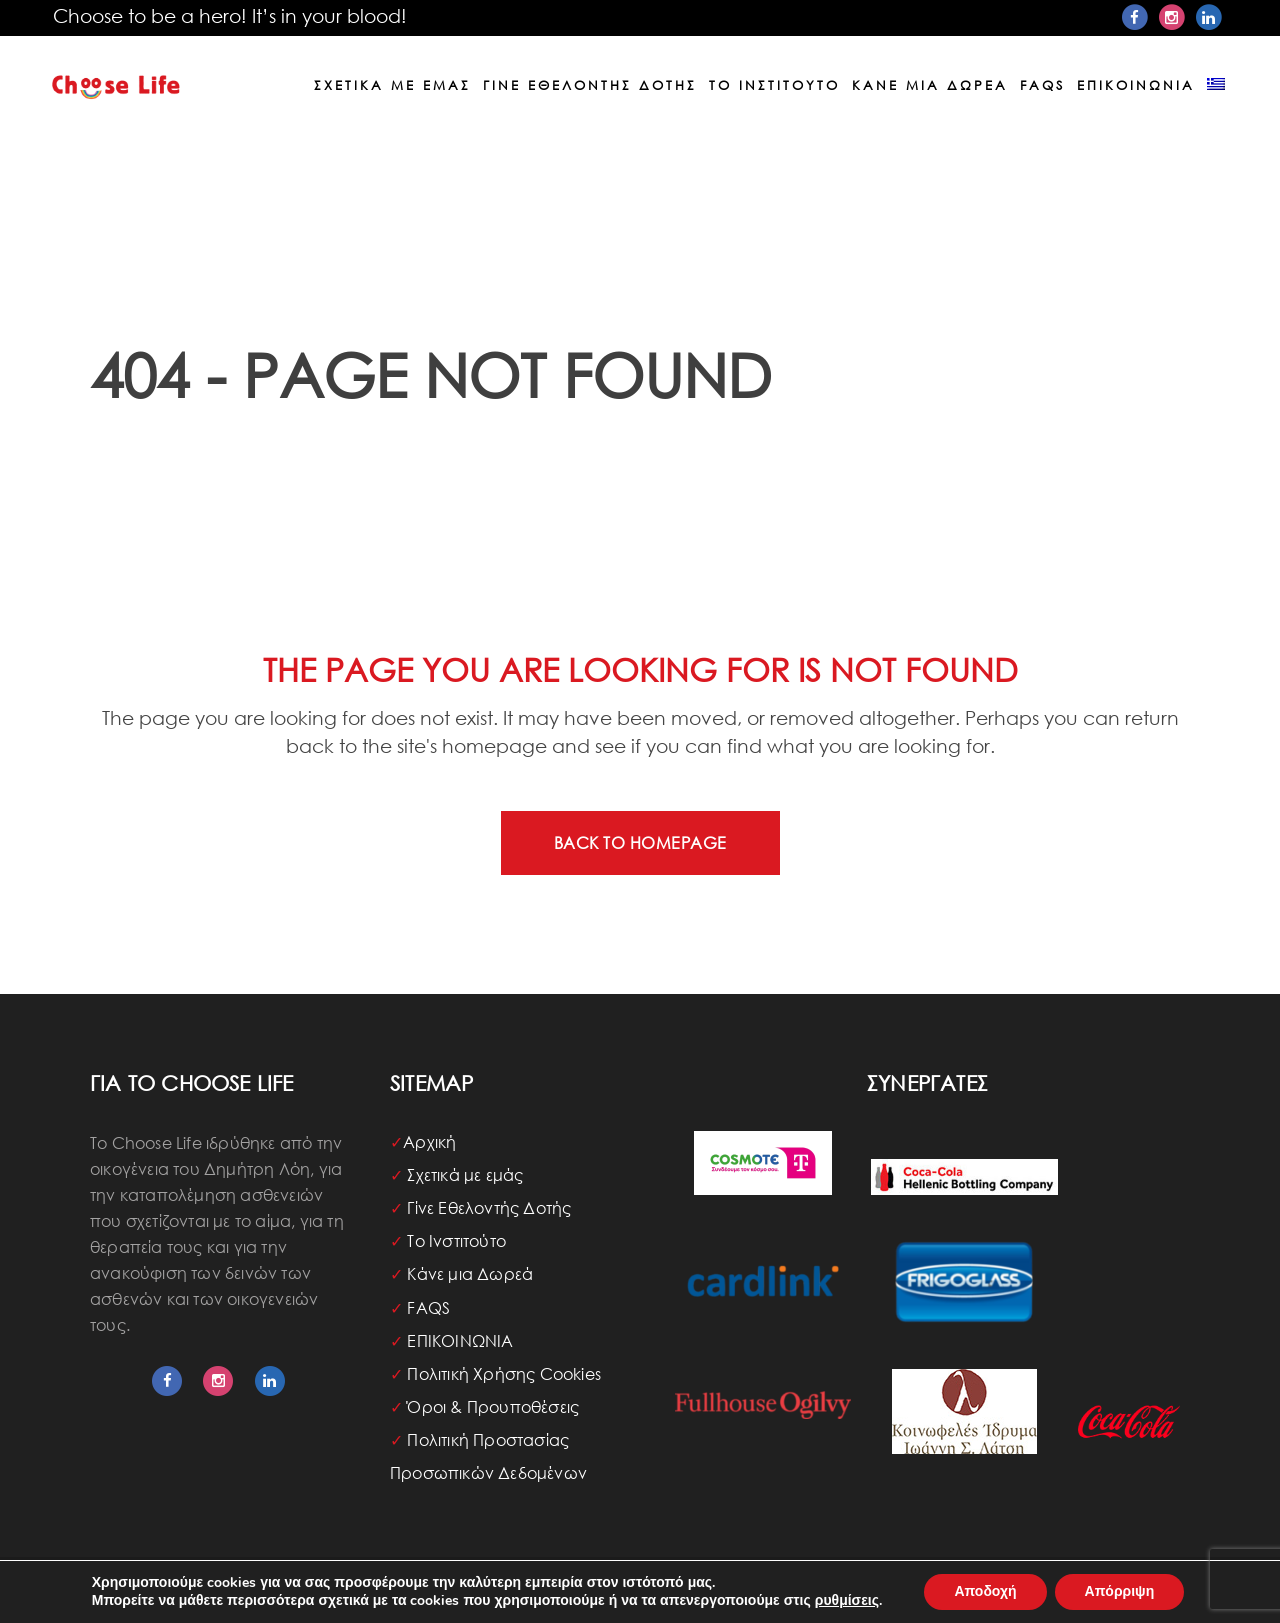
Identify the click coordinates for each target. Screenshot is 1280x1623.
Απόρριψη (1120, 1591)
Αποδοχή (985, 1591)
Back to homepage (640, 842)
